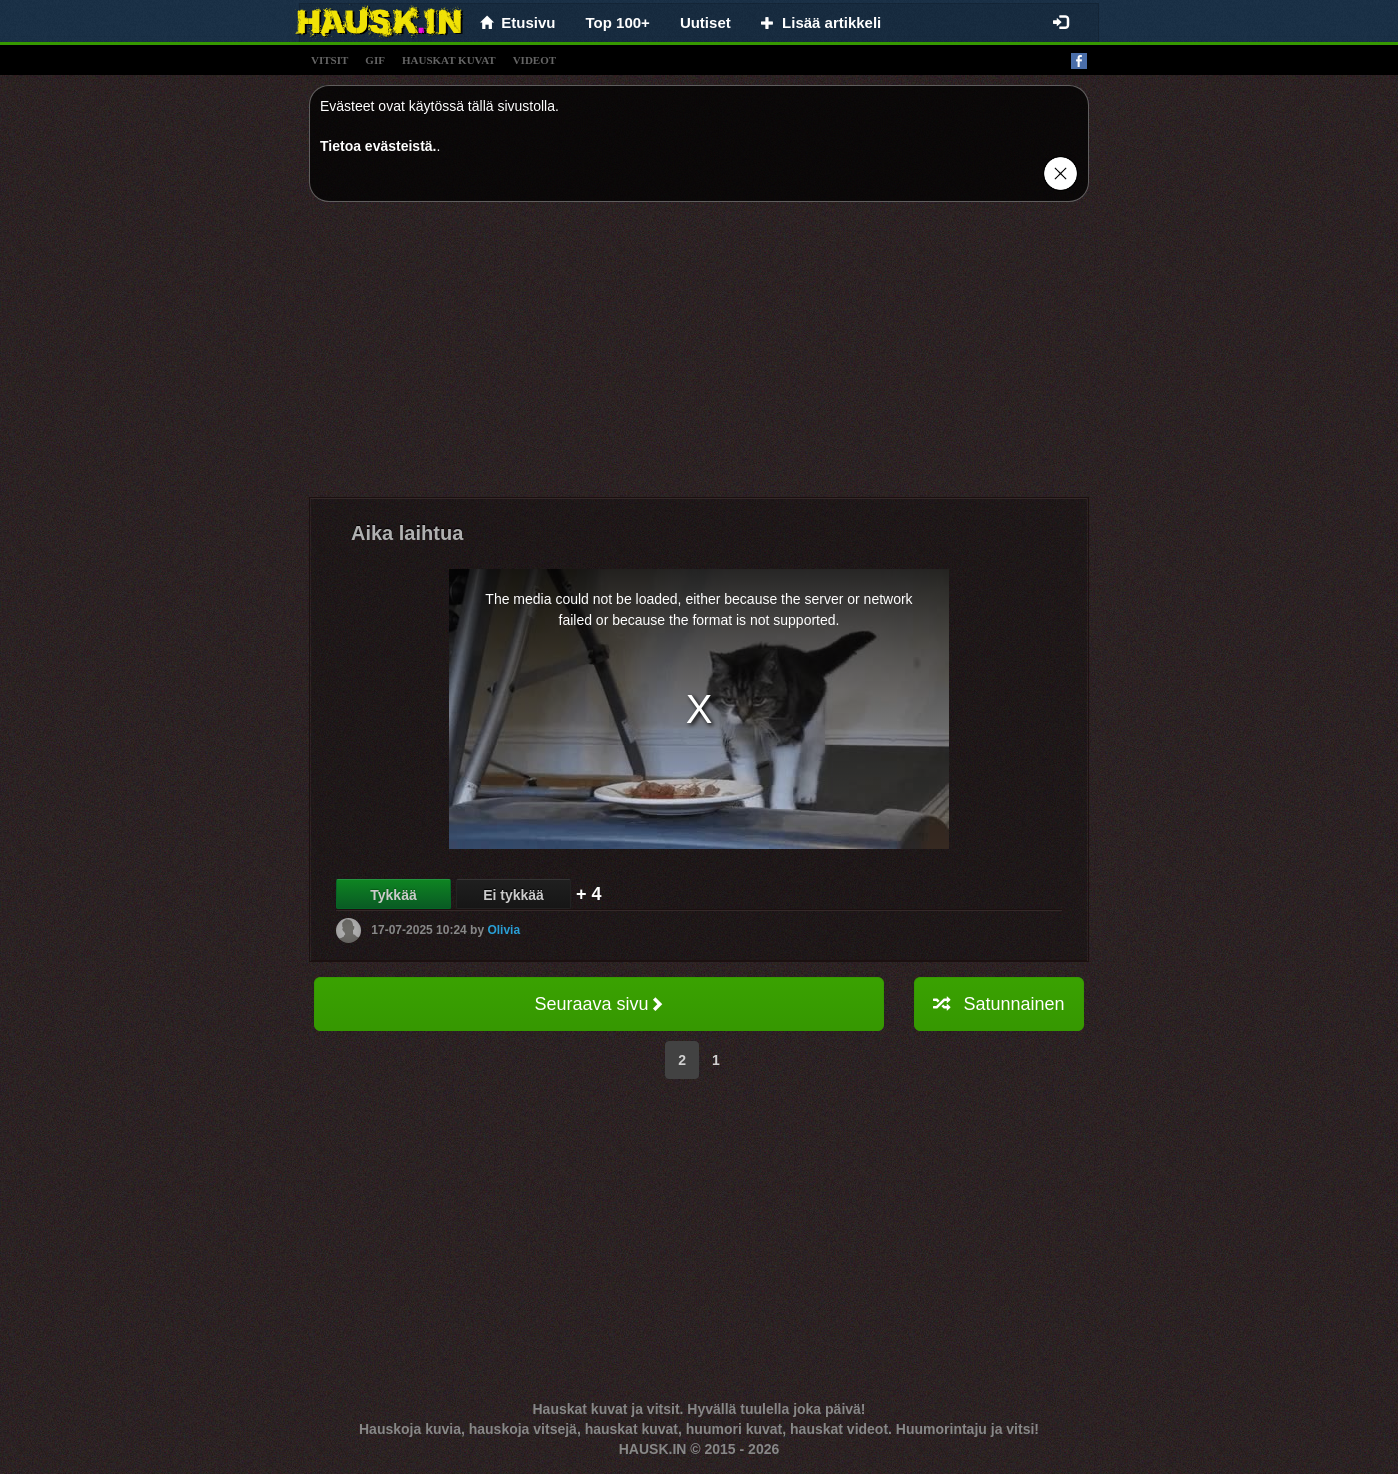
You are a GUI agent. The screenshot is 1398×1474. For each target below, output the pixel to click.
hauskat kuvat (449, 60)
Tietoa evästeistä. (378, 146)
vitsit (329, 60)
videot (534, 60)
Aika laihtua (407, 533)
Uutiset (705, 22)
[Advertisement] (699, 357)
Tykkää (393, 895)
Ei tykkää (513, 895)
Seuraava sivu (598, 1004)
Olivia (503, 930)
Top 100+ (618, 22)
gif (375, 60)
